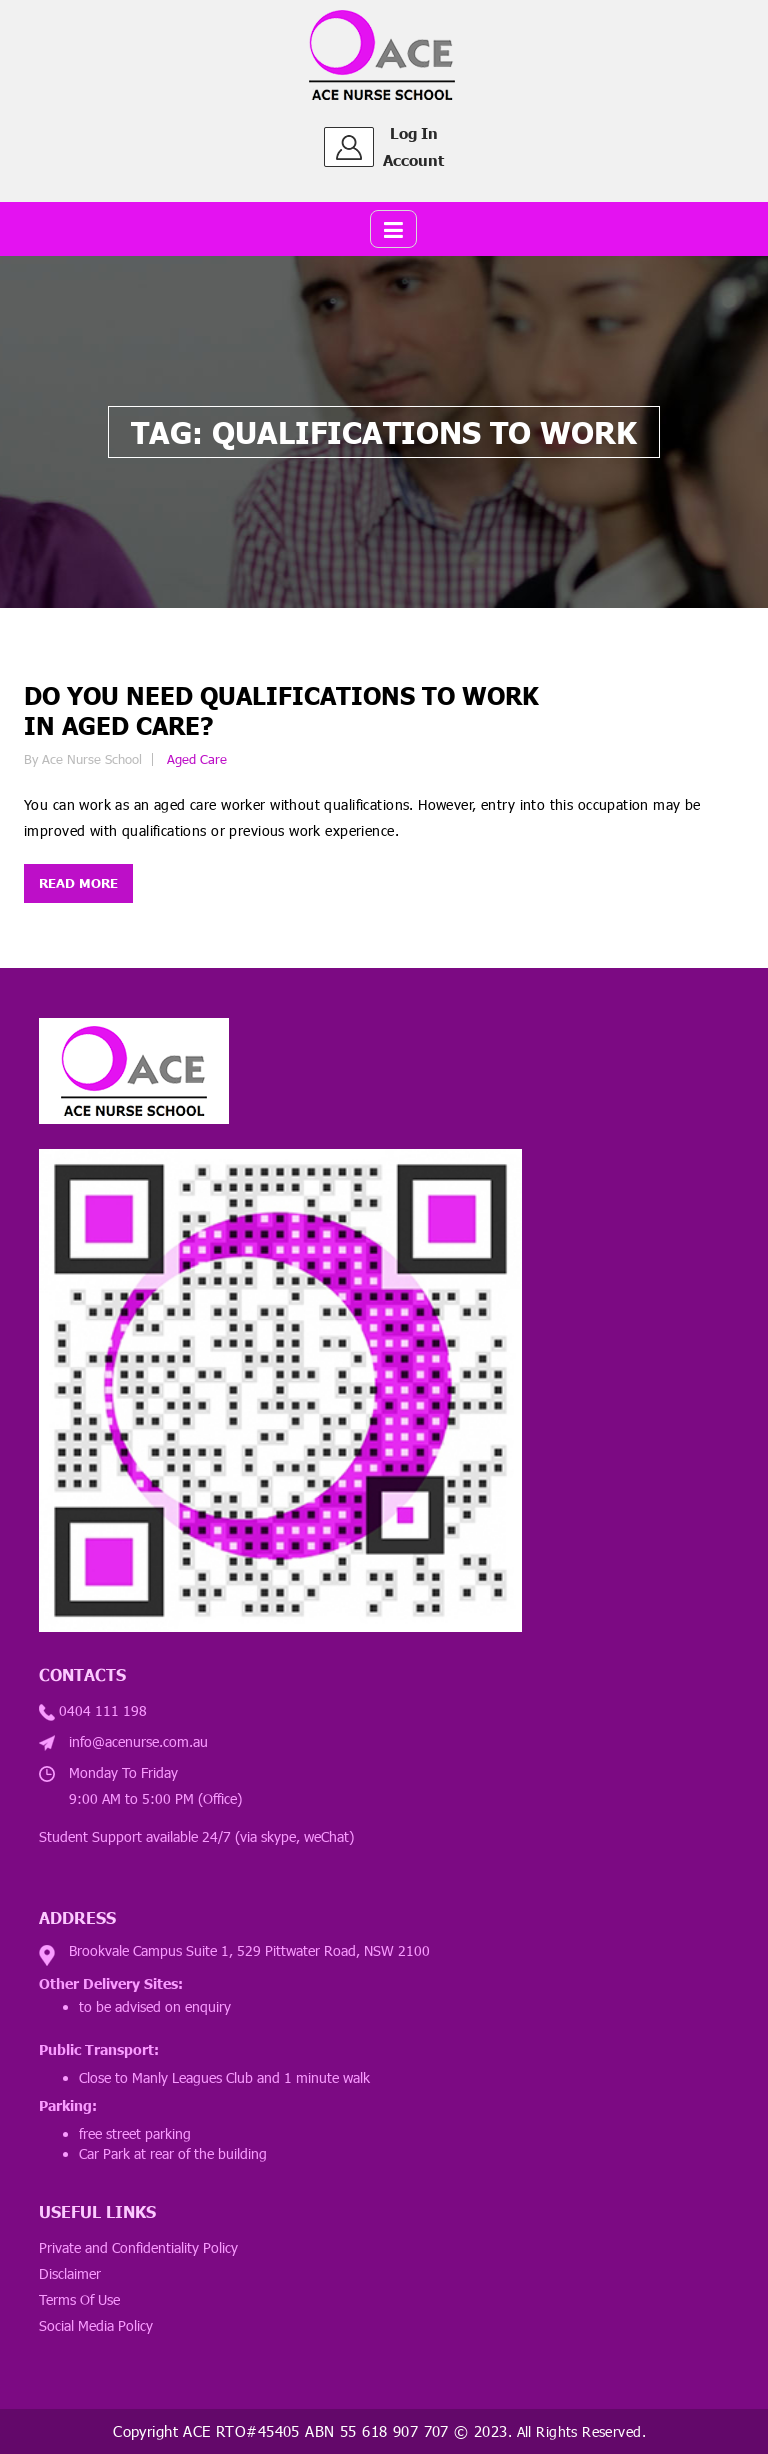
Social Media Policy (96, 2325)
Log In (414, 133)
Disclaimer (70, 2273)
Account (413, 160)
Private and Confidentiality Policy (138, 2247)
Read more (78, 883)
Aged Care (197, 759)
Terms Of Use (79, 2299)
